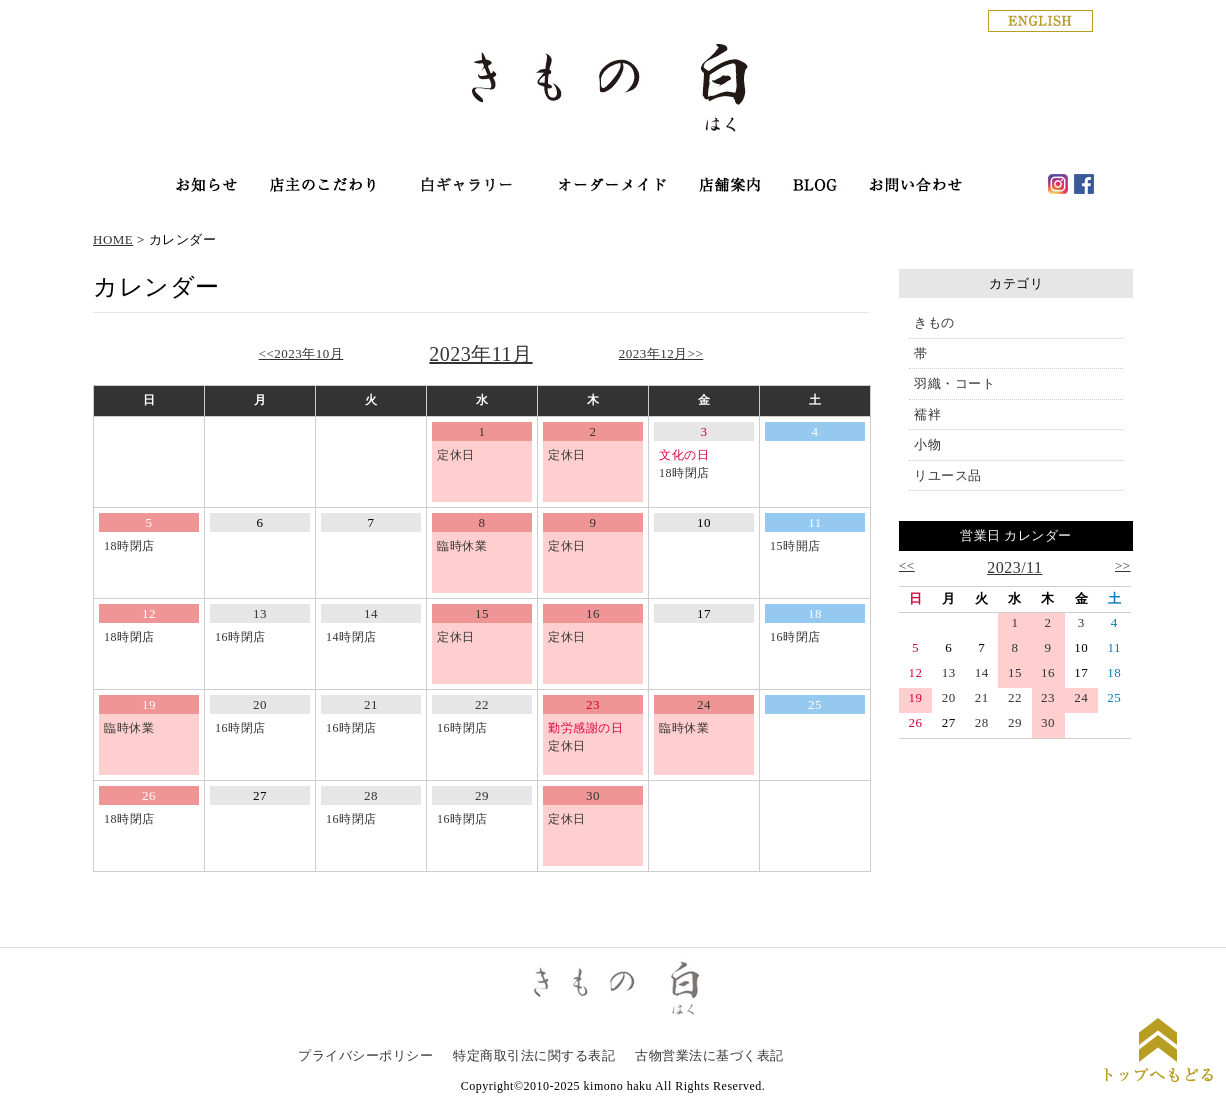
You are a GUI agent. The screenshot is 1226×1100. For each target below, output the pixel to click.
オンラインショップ (466, 186)
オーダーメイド (611, 186)
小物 (927, 444)
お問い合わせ (916, 186)
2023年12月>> (661, 353)
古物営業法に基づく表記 (709, 1055)
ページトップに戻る (1158, 1052)
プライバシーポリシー (365, 1055)
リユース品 (948, 475)
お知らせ (206, 186)
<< (907, 565)
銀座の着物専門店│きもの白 (613, 91)
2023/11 (1014, 567)
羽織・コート (954, 383)
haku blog (815, 186)
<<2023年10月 (301, 353)
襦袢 (927, 414)
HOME (113, 239)
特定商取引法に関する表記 (534, 1055)
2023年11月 (480, 354)
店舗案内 (731, 186)
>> (1123, 565)
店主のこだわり (322, 186)
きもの (934, 322)
